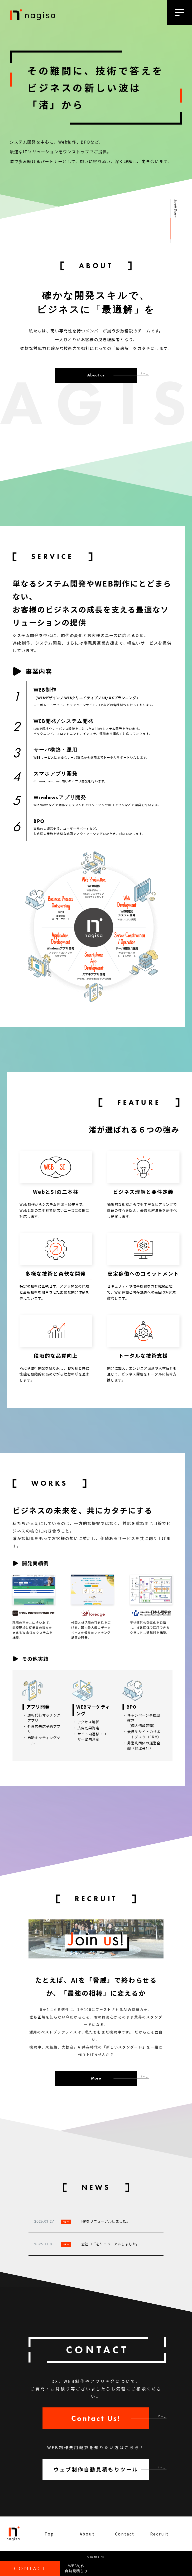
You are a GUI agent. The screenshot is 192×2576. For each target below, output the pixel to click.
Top (49, 2534)
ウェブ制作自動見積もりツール (96, 2469)
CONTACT (30, 2568)
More (96, 2078)
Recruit (159, 2534)
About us (96, 375)
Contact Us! (95, 2418)
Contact (125, 2534)
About (87, 2534)
